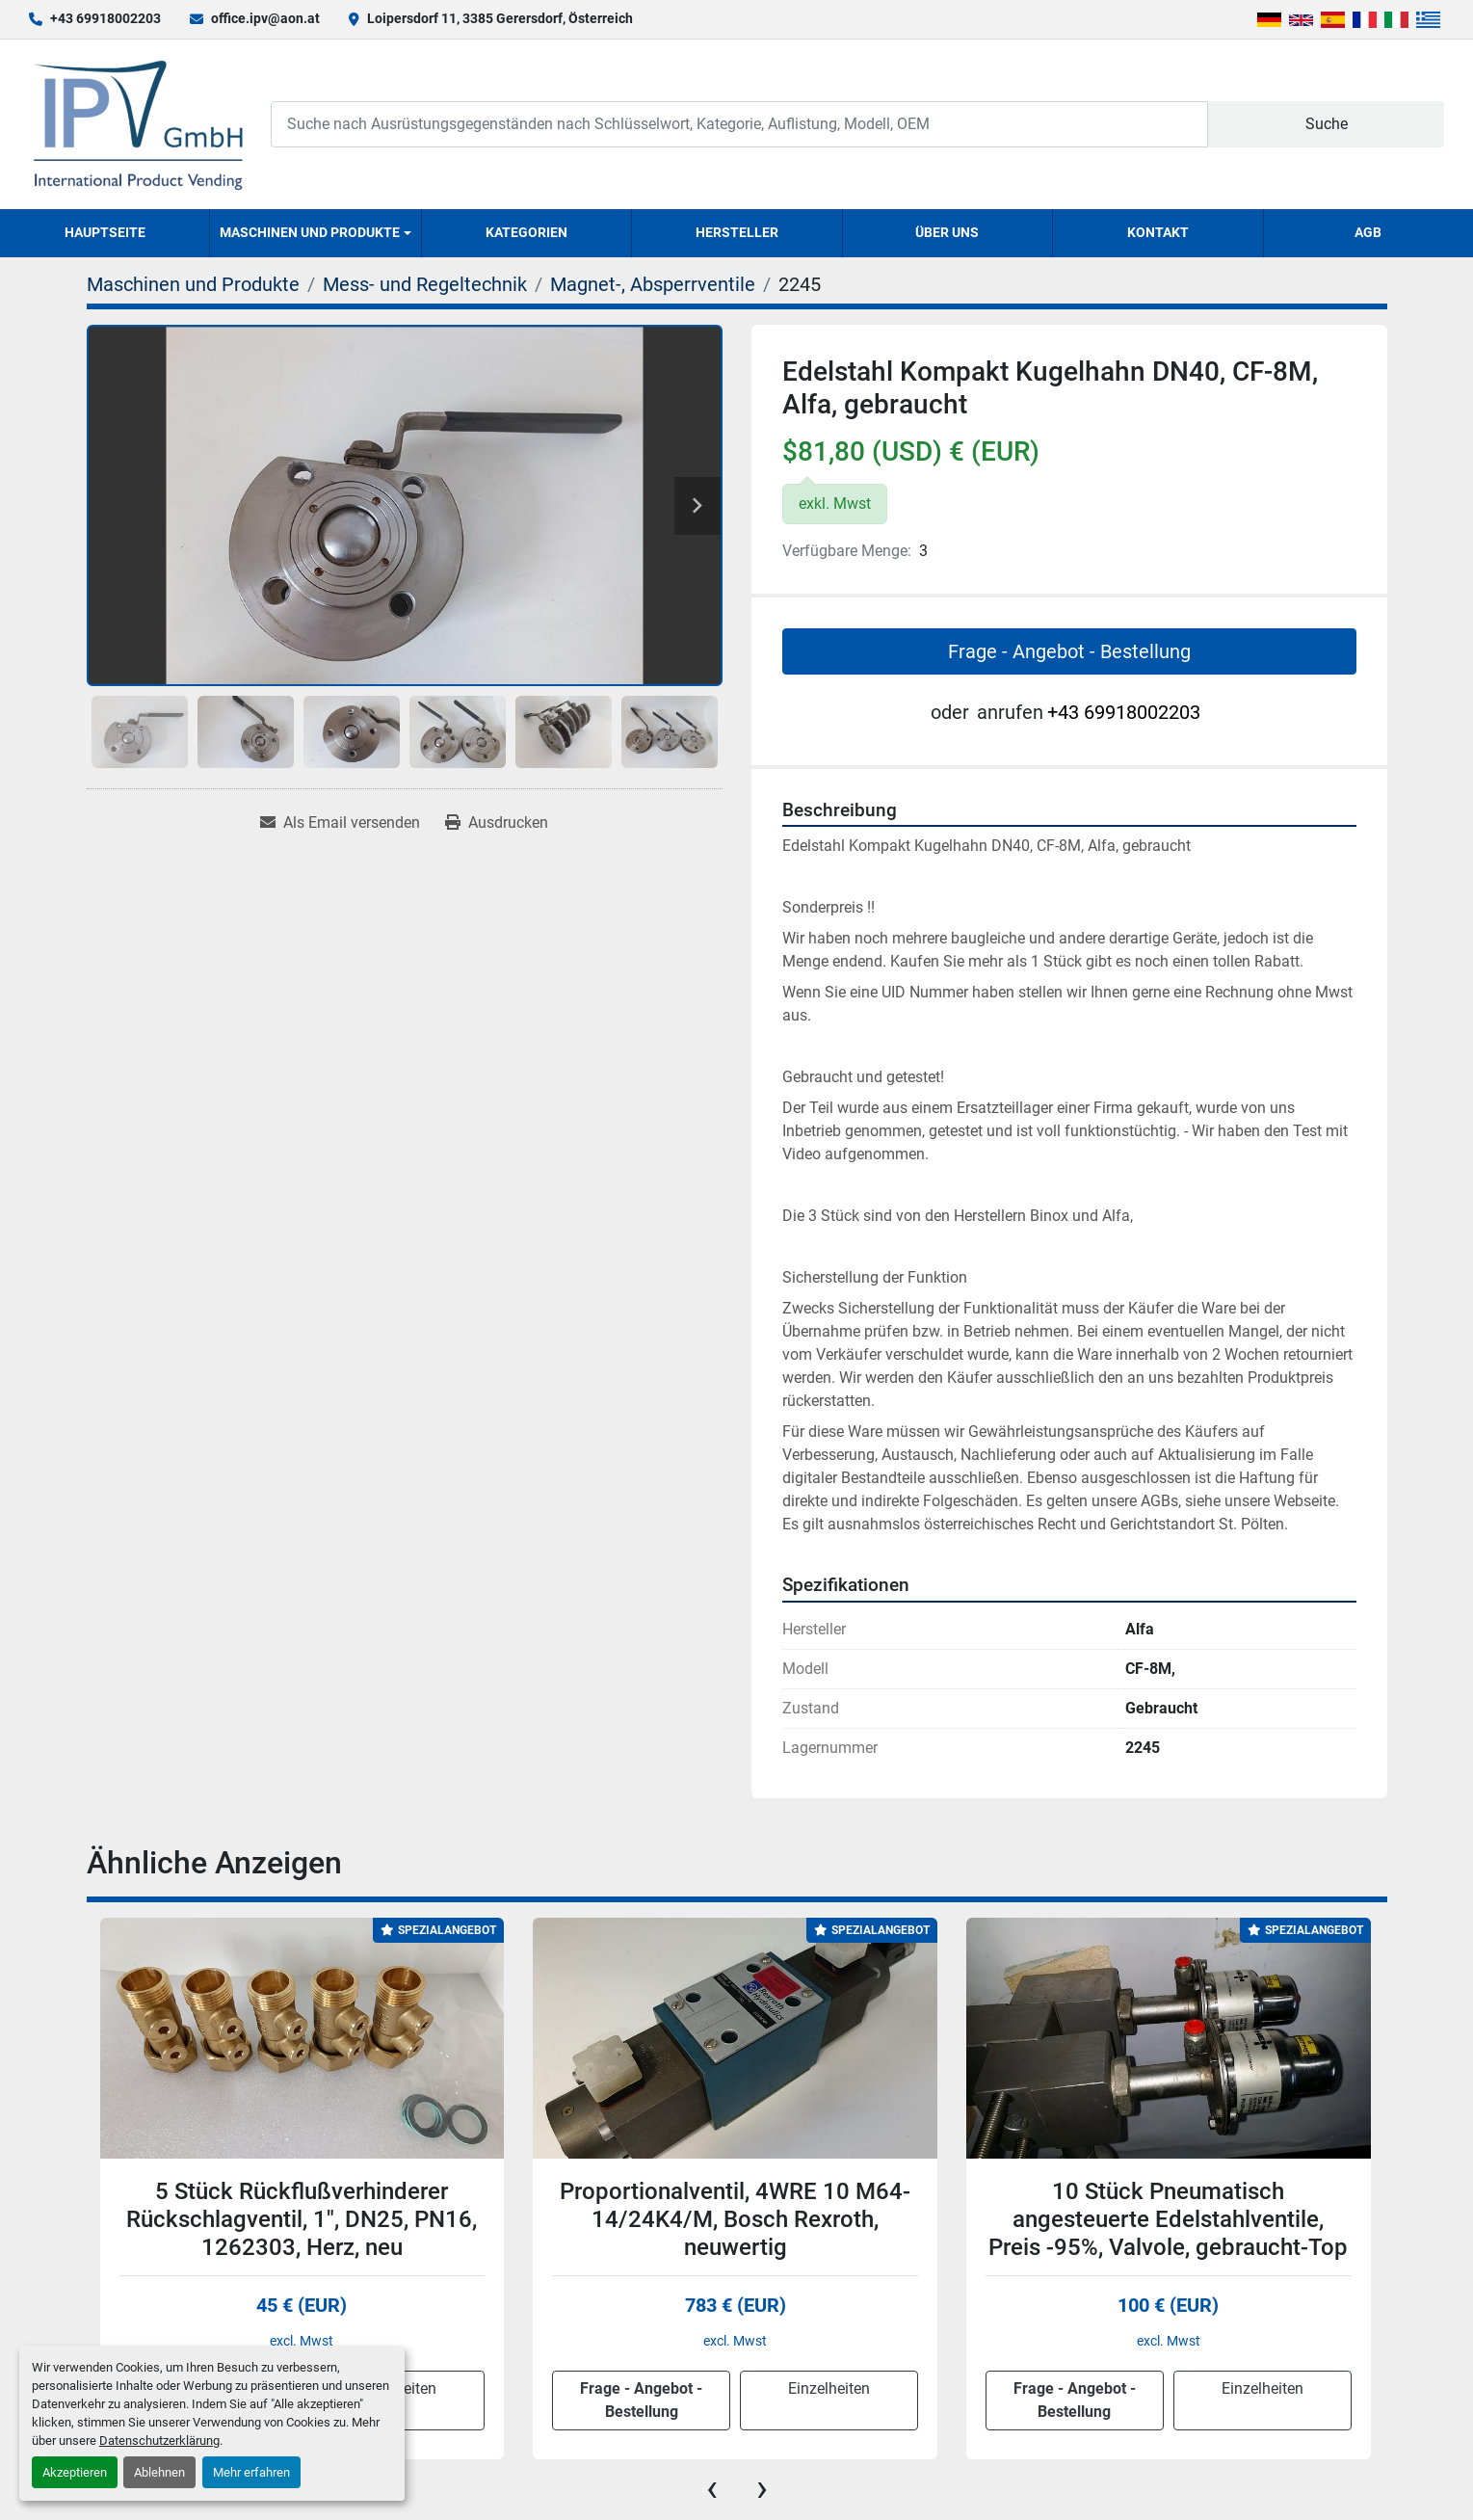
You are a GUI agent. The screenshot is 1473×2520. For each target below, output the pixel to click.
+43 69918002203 (105, 18)
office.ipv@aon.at (265, 18)
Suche (1326, 124)
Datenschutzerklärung (159, 2440)
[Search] (739, 123)
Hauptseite (105, 232)
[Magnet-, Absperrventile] (652, 284)
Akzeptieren (74, 2472)
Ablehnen (159, 2472)
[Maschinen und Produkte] (193, 284)
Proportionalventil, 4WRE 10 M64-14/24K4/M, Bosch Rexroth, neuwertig (735, 2219)
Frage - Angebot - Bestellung (1069, 651)
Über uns (947, 232)
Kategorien (526, 232)
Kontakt (1158, 232)
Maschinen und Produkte (310, 232)
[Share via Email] (340, 823)
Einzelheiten (829, 2388)
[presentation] (712, 2488)
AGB (1368, 232)
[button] (315, 233)
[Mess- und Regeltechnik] (425, 284)
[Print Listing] (497, 823)
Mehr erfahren (251, 2472)
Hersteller (737, 232)
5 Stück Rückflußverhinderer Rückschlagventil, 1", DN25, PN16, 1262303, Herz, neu (301, 2219)
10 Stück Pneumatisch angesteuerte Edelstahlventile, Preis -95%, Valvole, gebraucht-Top (1168, 2219)
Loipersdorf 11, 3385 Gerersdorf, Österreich (500, 18)
